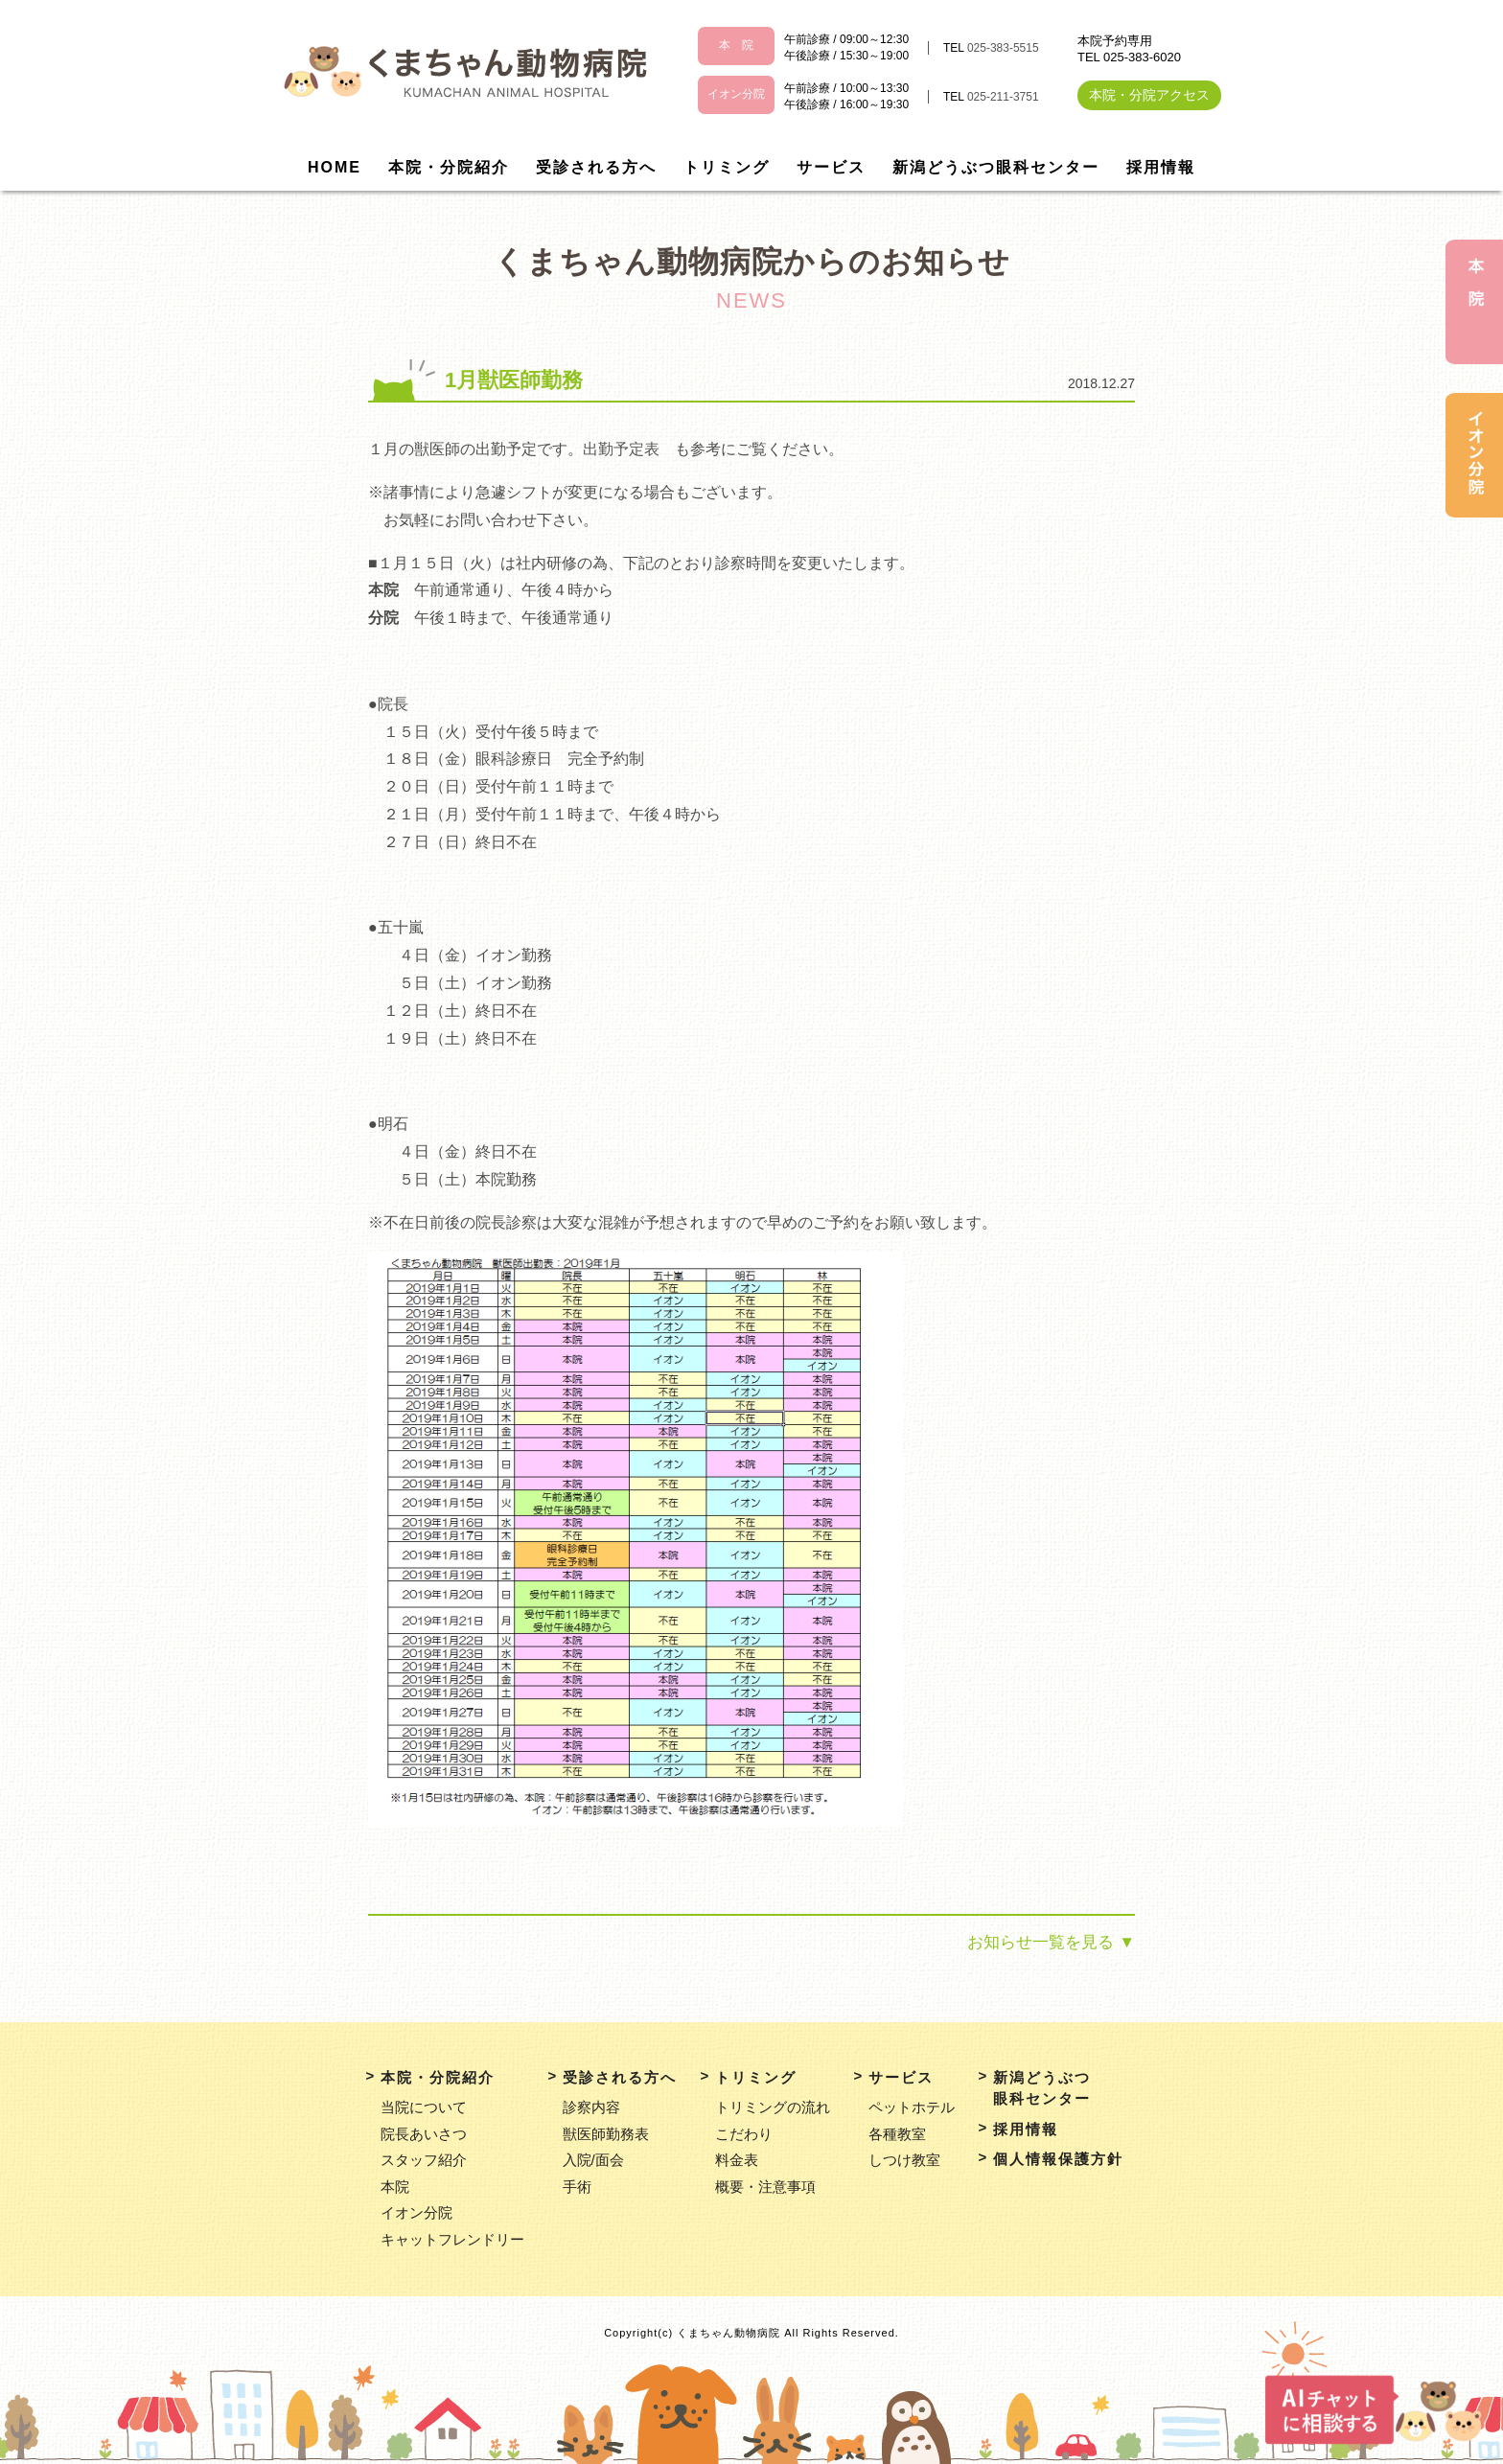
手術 (577, 2186)
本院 (395, 2186)
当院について (424, 2107)
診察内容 (591, 2107)
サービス (831, 167)
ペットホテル (911, 2107)
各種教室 (897, 2134)
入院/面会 (593, 2160)
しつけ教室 (904, 2160)
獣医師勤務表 (606, 2134)
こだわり (744, 2134)
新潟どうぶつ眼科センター (995, 167)
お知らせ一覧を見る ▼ (1051, 1942)
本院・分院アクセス (1149, 95)
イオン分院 (416, 2212)
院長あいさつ (424, 2134)
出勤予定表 (621, 449)
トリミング (726, 167)
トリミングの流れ (772, 2107)
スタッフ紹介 (424, 2160)
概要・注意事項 (765, 2186)
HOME (334, 167)
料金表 (736, 2160)
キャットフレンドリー (452, 2239)
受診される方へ (596, 167)
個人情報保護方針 (1058, 2159)
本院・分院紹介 (448, 167)
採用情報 (1160, 167)
